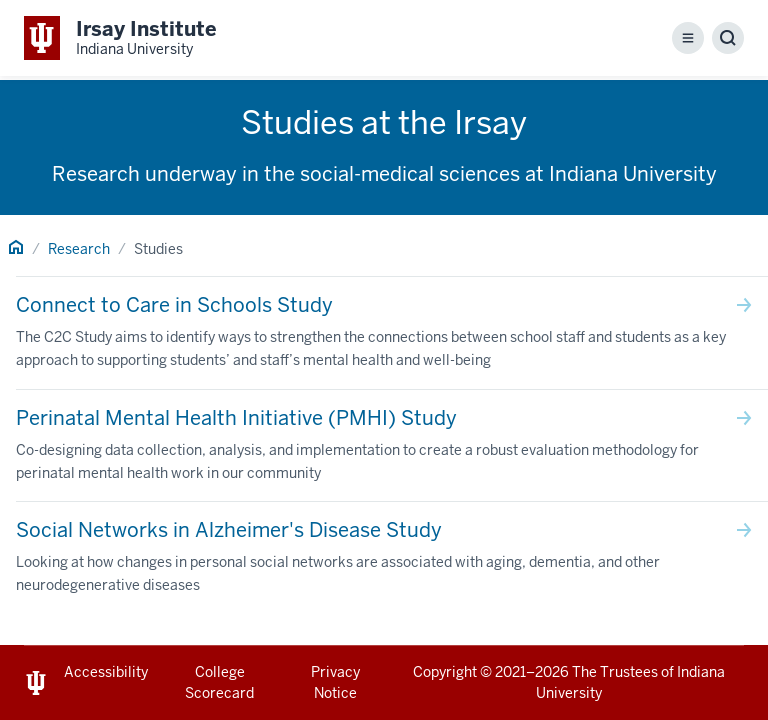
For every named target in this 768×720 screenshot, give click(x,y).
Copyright (445, 672)
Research (79, 249)
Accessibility (106, 672)
